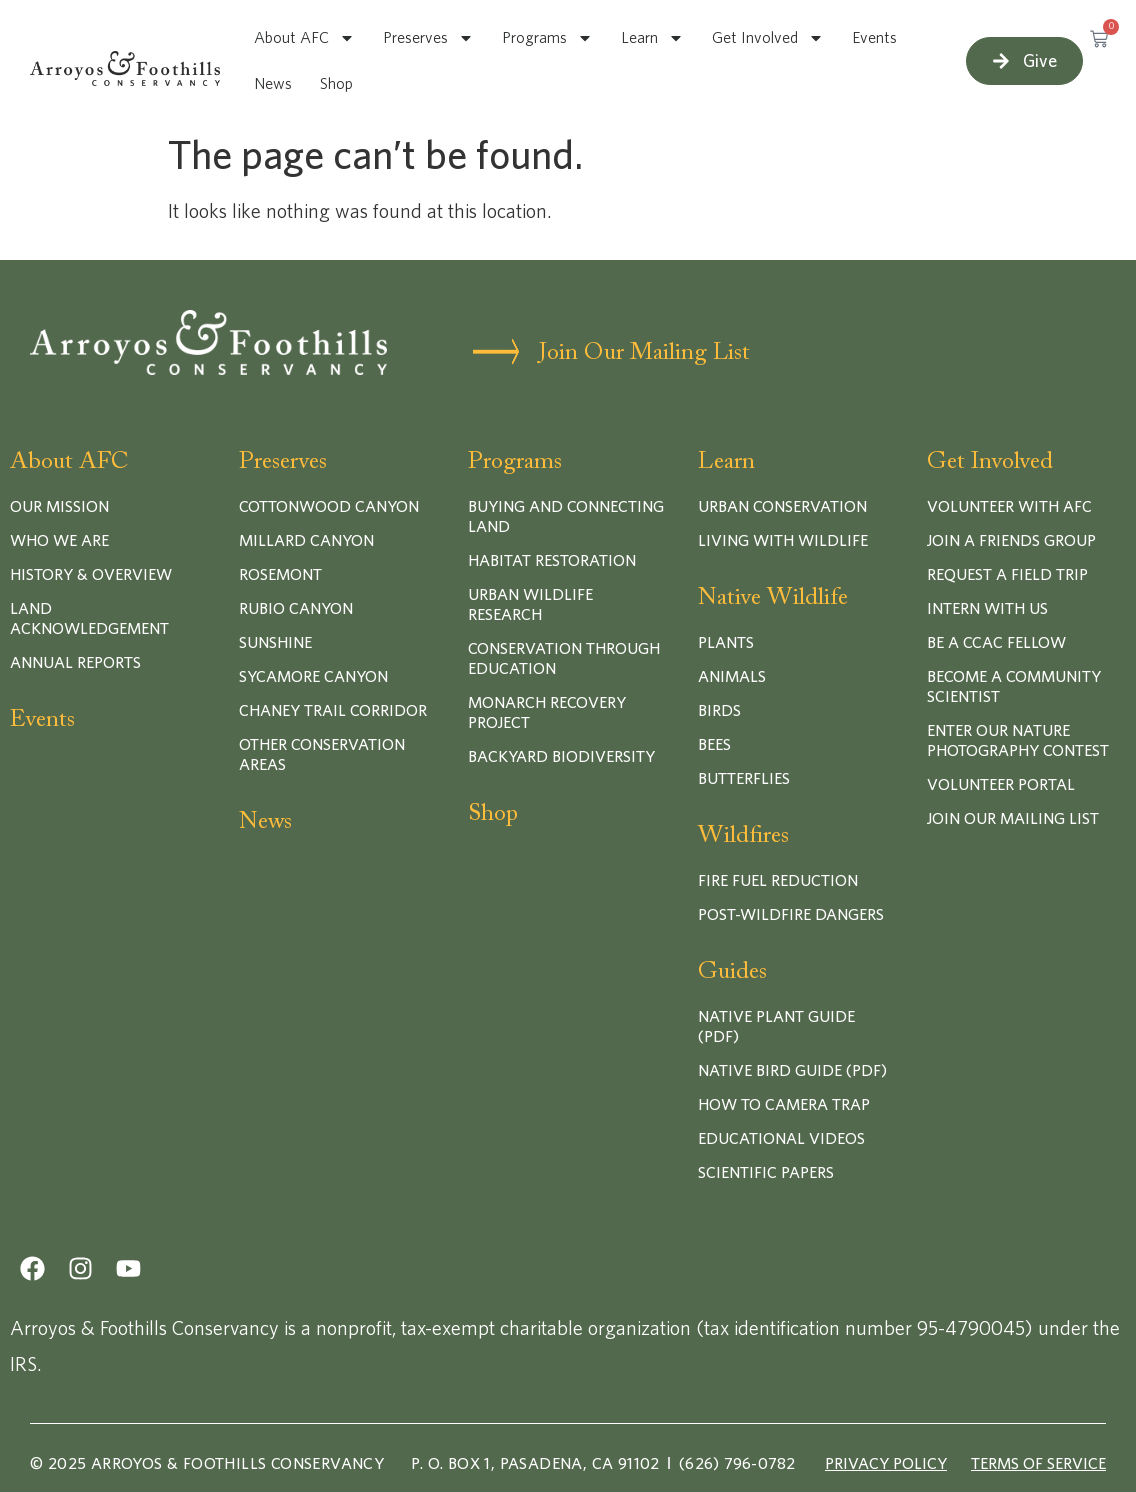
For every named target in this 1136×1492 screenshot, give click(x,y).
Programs (547, 38)
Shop (336, 84)
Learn (652, 38)
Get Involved (768, 38)
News (273, 84)
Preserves (428, 38)
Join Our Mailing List (644, 353)
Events (874, 38)
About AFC (304, 38)
